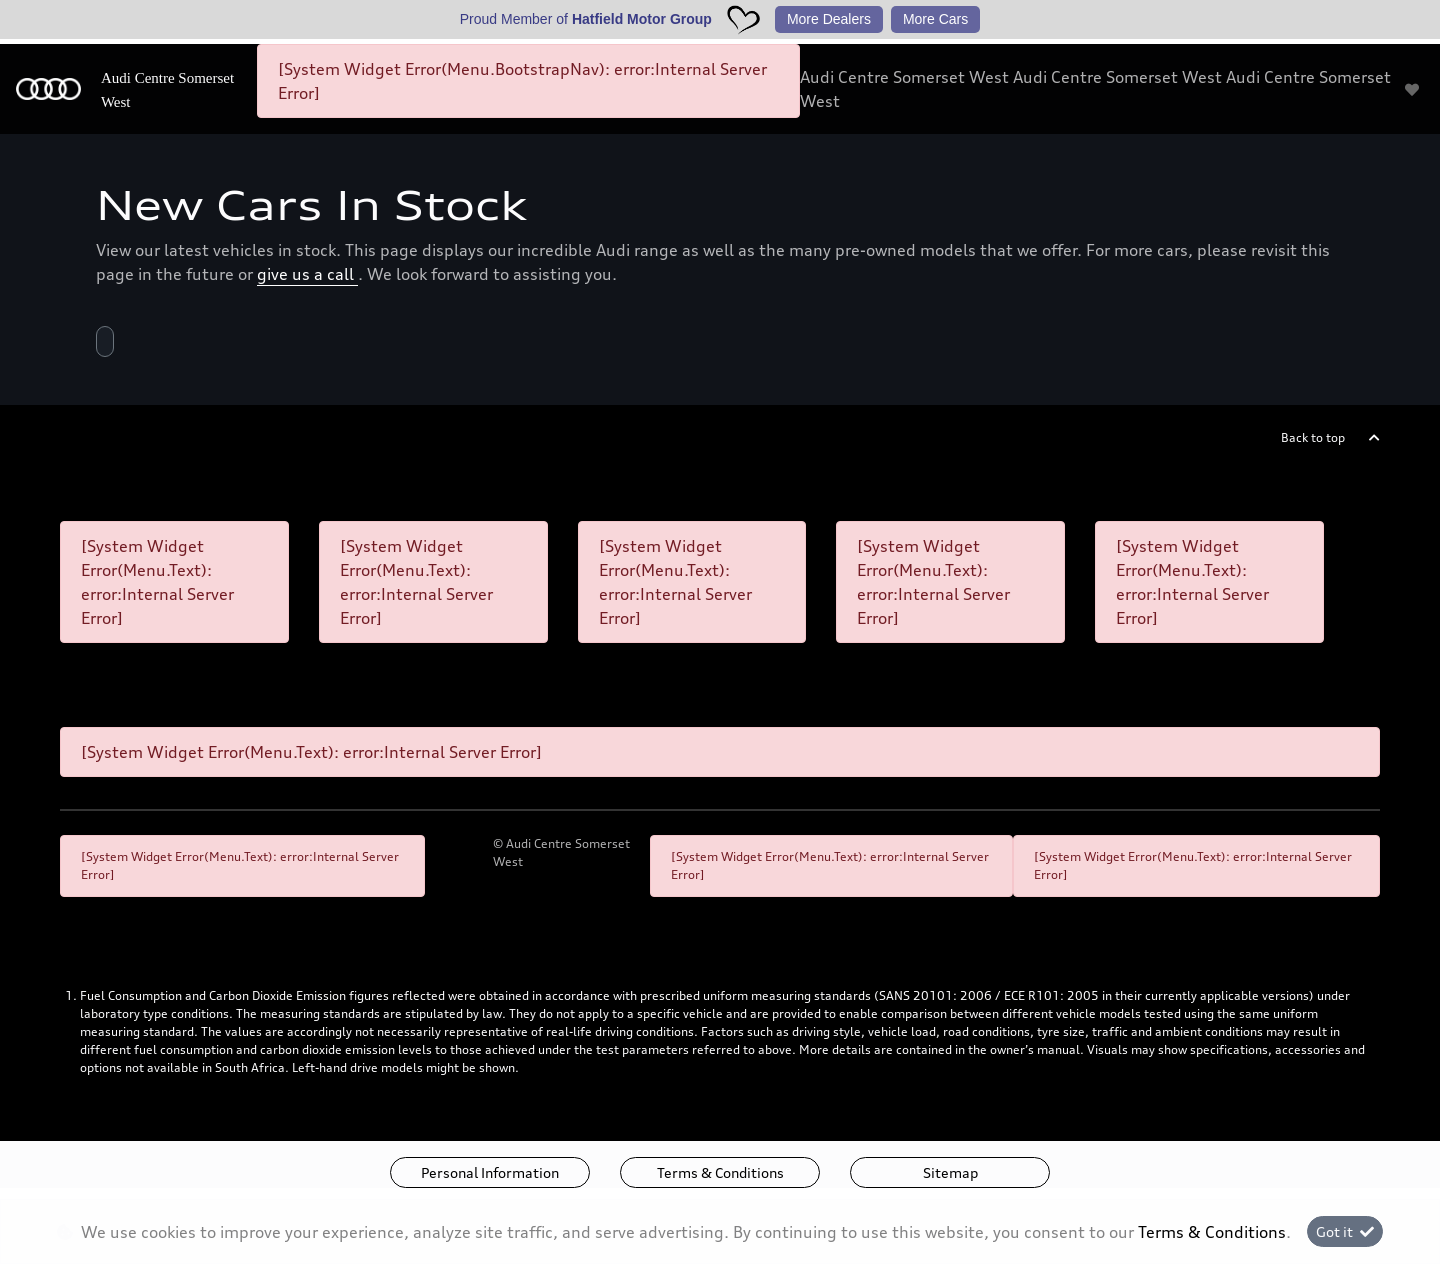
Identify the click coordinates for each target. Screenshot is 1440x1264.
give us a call (307, 274)
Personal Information (490, 1172)
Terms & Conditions (720, 1172)
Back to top (1313, 437)
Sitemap (950, 1172)
